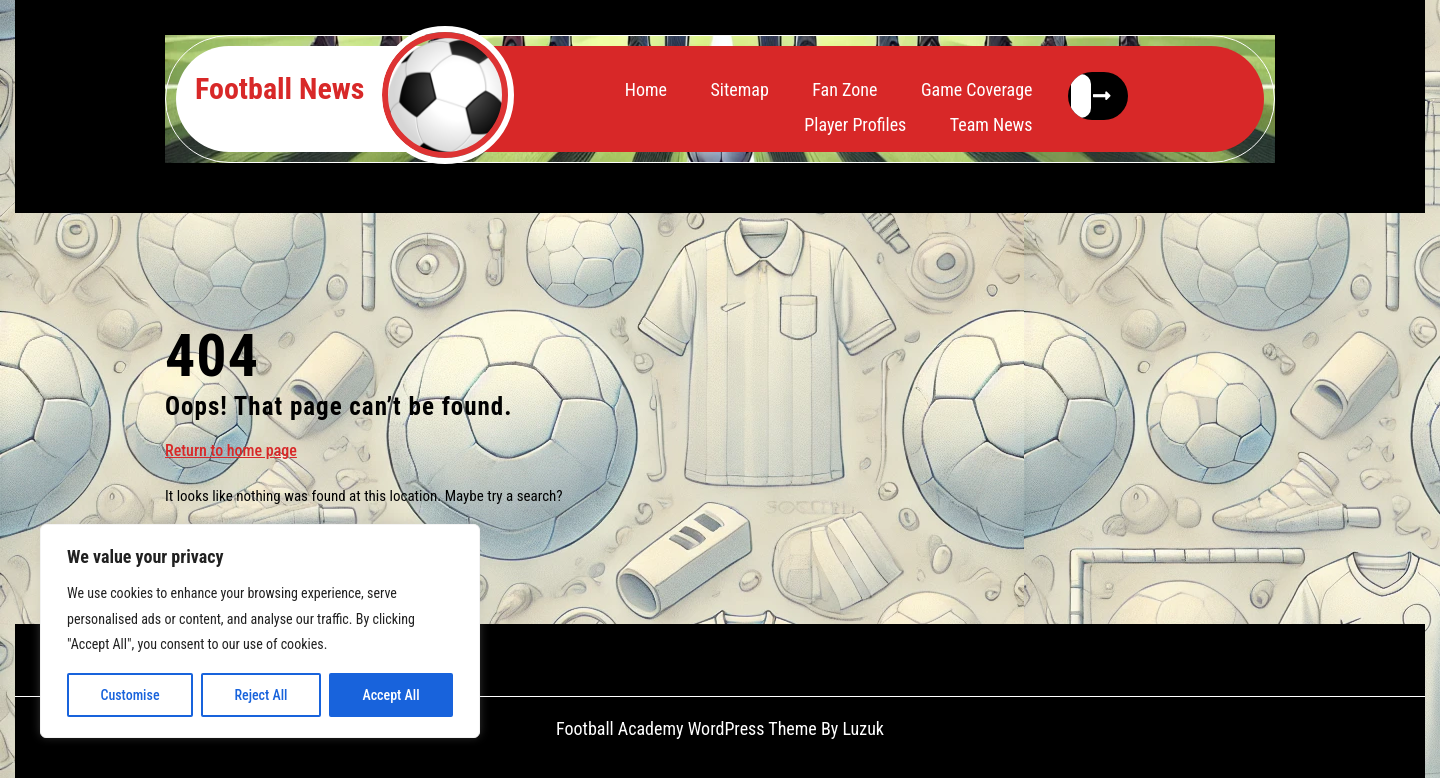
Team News (991, 124)
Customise (129, 695)
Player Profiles (855, 124)
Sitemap (739, 89)
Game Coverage (977, 89)
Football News (279, 88)
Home (646, 89)
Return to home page (231, 449)
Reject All (260, 695)
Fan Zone (844, 89)
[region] (260, 631)
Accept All (390, 695)
